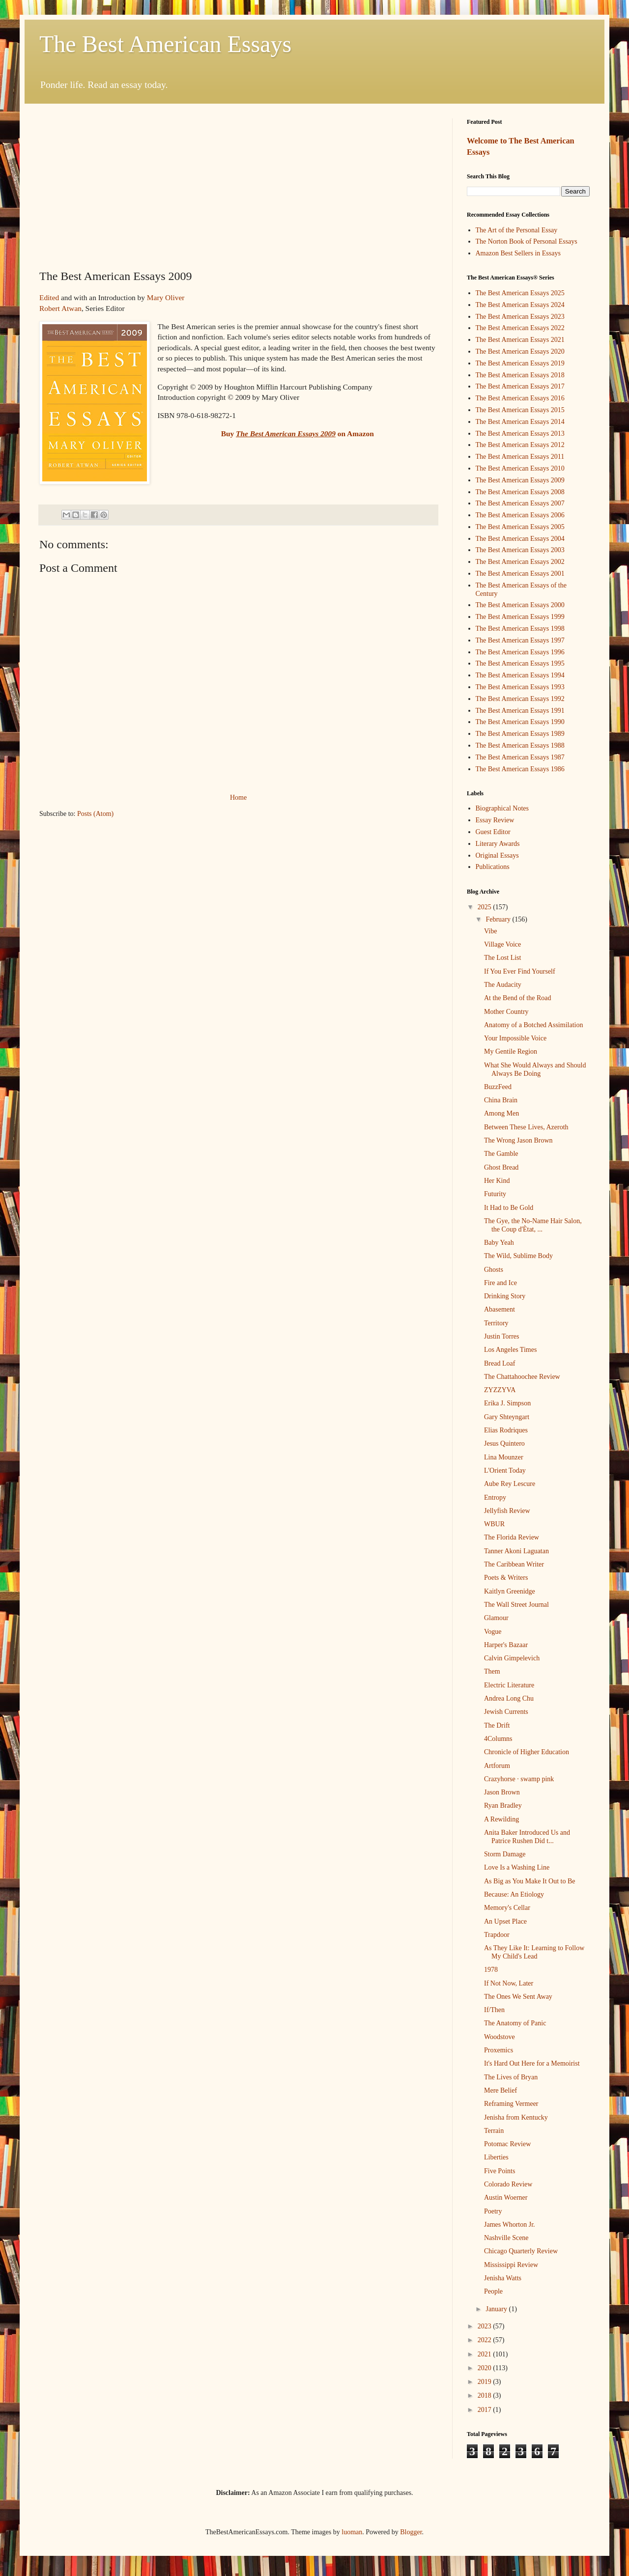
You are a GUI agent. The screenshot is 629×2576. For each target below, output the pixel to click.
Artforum (497, 1765)
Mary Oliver (166, 297)
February (499, 919)
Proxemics (498, 2050)
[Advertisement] (238, 192)
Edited (49, 297)
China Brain (500, 1100)
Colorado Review (508, 2184)
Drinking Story (504, 1296)
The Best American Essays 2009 (520, 480)
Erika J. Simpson (507, 1403)
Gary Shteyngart (506, 1417)
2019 (485, 2381)
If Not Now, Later (508, 1983)
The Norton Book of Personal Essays (526, 241)
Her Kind (497, 1180)
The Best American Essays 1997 (520, 640)
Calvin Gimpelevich (512, 1658)
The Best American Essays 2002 (520, 561)
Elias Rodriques (506, 1430)
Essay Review (495, 820)
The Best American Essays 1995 (520, 663)
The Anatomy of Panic (515, 2023)
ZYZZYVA (499, 1390)
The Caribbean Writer (514, 1564)
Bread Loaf (499, 1363)
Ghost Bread (501, 1167)
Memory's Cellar (507, 1907)
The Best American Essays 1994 (520, 675)
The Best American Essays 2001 (520, 573)
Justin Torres (501, 1336)
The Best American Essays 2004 (520, 538)
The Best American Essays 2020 (520, 351)
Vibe (490, 931)
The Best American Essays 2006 (520, 515)
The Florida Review (511, 1537)
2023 (485, 2326)
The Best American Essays (165, 44)
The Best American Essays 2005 (520, 527)
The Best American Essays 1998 (520, 628)
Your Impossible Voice (515, 1038)
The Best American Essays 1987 (520, 757)
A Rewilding (501, 1819)
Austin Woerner (505, 2197)
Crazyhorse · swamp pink (519, 1779)
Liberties (496, 2157)
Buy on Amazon (297, 433)
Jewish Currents (506, 1711)
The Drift (497, 1725)
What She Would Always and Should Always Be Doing (535, 1069)
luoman (352, 2532)
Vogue (493, 1631)
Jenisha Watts (502, 2278)
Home (238, 797)
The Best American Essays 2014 (520, 421)
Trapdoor (497, 1934)
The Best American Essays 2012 (520, 444)
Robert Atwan (60, 308)
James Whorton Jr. (509, 2224)
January (497, 2309)
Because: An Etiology (514, 1894)
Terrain (494, 2130)
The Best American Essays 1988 (520, 745)
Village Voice (502, 944)
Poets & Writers (506, 1577)
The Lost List (502, 957)
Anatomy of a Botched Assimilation (533, 1025)
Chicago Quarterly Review (521, 2251)
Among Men (501, 1113)
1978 (491, 1969)
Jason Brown (502, 1792)
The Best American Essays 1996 (520, 652)
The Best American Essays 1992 (520, 698)
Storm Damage (504, 1854)
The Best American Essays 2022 (520, 328)
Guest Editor (493, 832)
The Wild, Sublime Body (518, 1256)
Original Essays (497, 855)
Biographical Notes (502, 808)
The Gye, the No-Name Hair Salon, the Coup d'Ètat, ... (533, 1225)
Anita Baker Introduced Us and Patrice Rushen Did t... (527, 1837)
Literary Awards (498, 843)
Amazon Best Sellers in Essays (518, 253)
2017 (485, 2409)
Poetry (493, 2211)
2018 (485, 2395)
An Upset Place (505, 1921)
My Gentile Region (510, 1051)
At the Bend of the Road (517, 998)
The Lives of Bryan (511, 2077)
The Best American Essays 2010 (520, 468)
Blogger (411, 2532)
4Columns (498, 1738)
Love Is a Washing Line (516, 1867)
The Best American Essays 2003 (520, 550)
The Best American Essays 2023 (520, 316)
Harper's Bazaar (506, 1645)
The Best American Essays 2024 (520, 304)
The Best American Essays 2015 (520, 410)
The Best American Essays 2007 (520, 503)
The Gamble (501, 1153)
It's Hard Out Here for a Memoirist (532, 2063)
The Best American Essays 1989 (520, 733)
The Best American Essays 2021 (520, 339)
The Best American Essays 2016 (520, 398)
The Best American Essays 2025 (520, 293)
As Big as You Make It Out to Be (529, 1881)
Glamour (496, 1618)
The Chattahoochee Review (522, 1376)
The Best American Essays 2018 (520, 375)
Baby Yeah (499, 1242)
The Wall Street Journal (516, 1604)
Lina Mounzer (503, 1457)
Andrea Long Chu (509, 1698)
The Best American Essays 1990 (520, 722)
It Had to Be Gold (508, 1207)
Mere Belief (500, 2090)
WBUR (494, 1524)
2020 (485, 2368)
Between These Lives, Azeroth (526, 1127)
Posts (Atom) (95, 813)
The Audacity (502, 984)
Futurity (495, 1194)
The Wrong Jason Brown (518, 1140)
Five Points (499, 2171)
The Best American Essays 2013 (520, 433)
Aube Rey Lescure (509, 1483)
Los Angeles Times (510, 1349)
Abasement (499, 1309)
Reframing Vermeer (511, 2103)
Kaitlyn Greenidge (509, 1591)
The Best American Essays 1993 (520, 687)
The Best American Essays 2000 (520, 605)
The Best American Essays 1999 (520, 616)
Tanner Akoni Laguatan (516, 1551)
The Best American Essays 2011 (520, 456)
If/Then (494, 2010)
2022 (485, 2340)
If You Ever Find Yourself (519, 971)
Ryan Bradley (503, 1805)
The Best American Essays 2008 (520, 492)
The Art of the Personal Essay (517, 230)
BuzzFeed (498, 1087)
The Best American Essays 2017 (520, 386)
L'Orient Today (505, 1470)
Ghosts (493, 1269)
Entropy (495, 1497)
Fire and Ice (500, 1283)
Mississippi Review (511, 2264)
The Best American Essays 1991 (520, 710)
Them (492, 1671)
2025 (485, 907)
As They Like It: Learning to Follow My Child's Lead (534, 1952)
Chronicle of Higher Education (526, 1752)
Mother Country (506, 1011)
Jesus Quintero (504, 1443)
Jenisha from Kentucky (516, 2117)
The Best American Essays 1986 (520, 769)
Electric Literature (509, 1685)
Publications (493, 866)
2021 (485, 2354)
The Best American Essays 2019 (520, 363)
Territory (496, 1323)
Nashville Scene (506, 2237)
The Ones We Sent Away (518, 1996)
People (493, 2291)
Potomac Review (507, 2144)
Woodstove (499, 2037)
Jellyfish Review (507, 1510)
